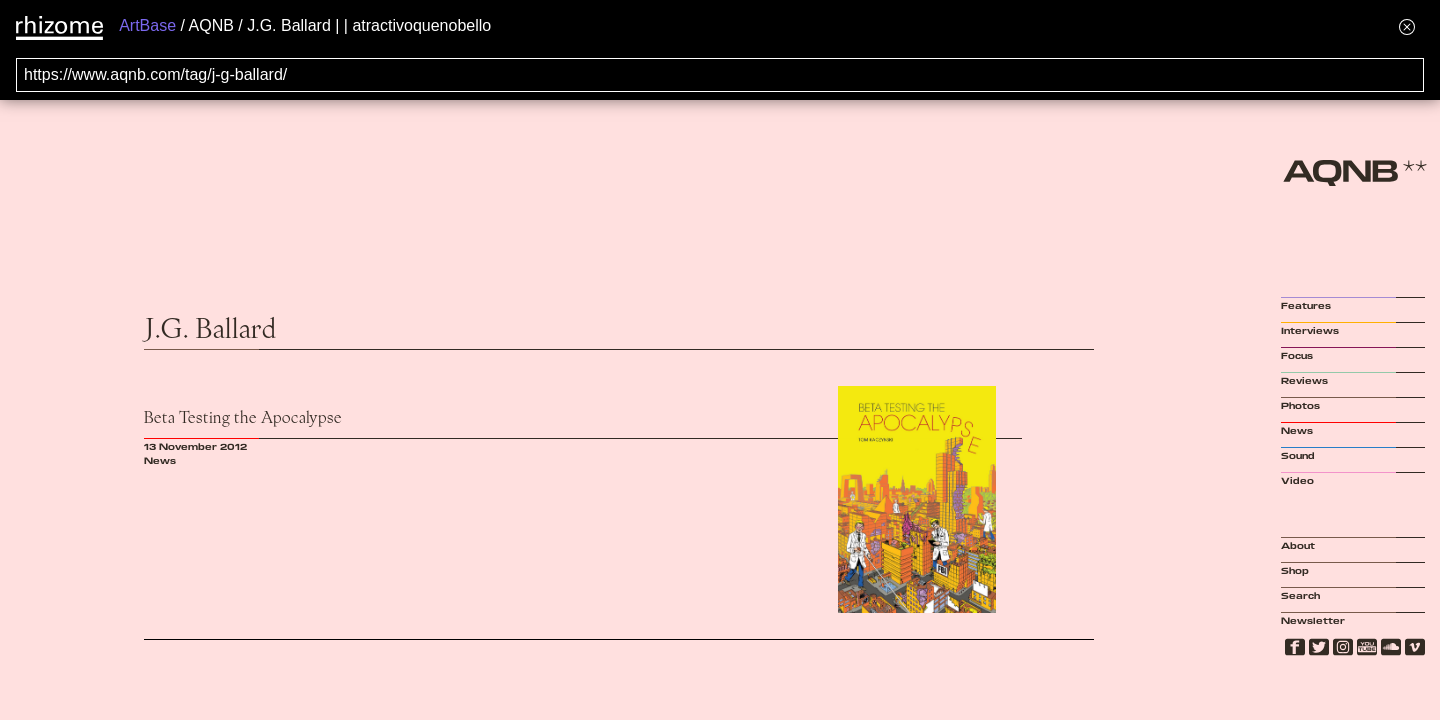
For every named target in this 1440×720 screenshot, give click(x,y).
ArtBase (147, 25)
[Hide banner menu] (1407, 26)
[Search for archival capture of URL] (720, 75)
